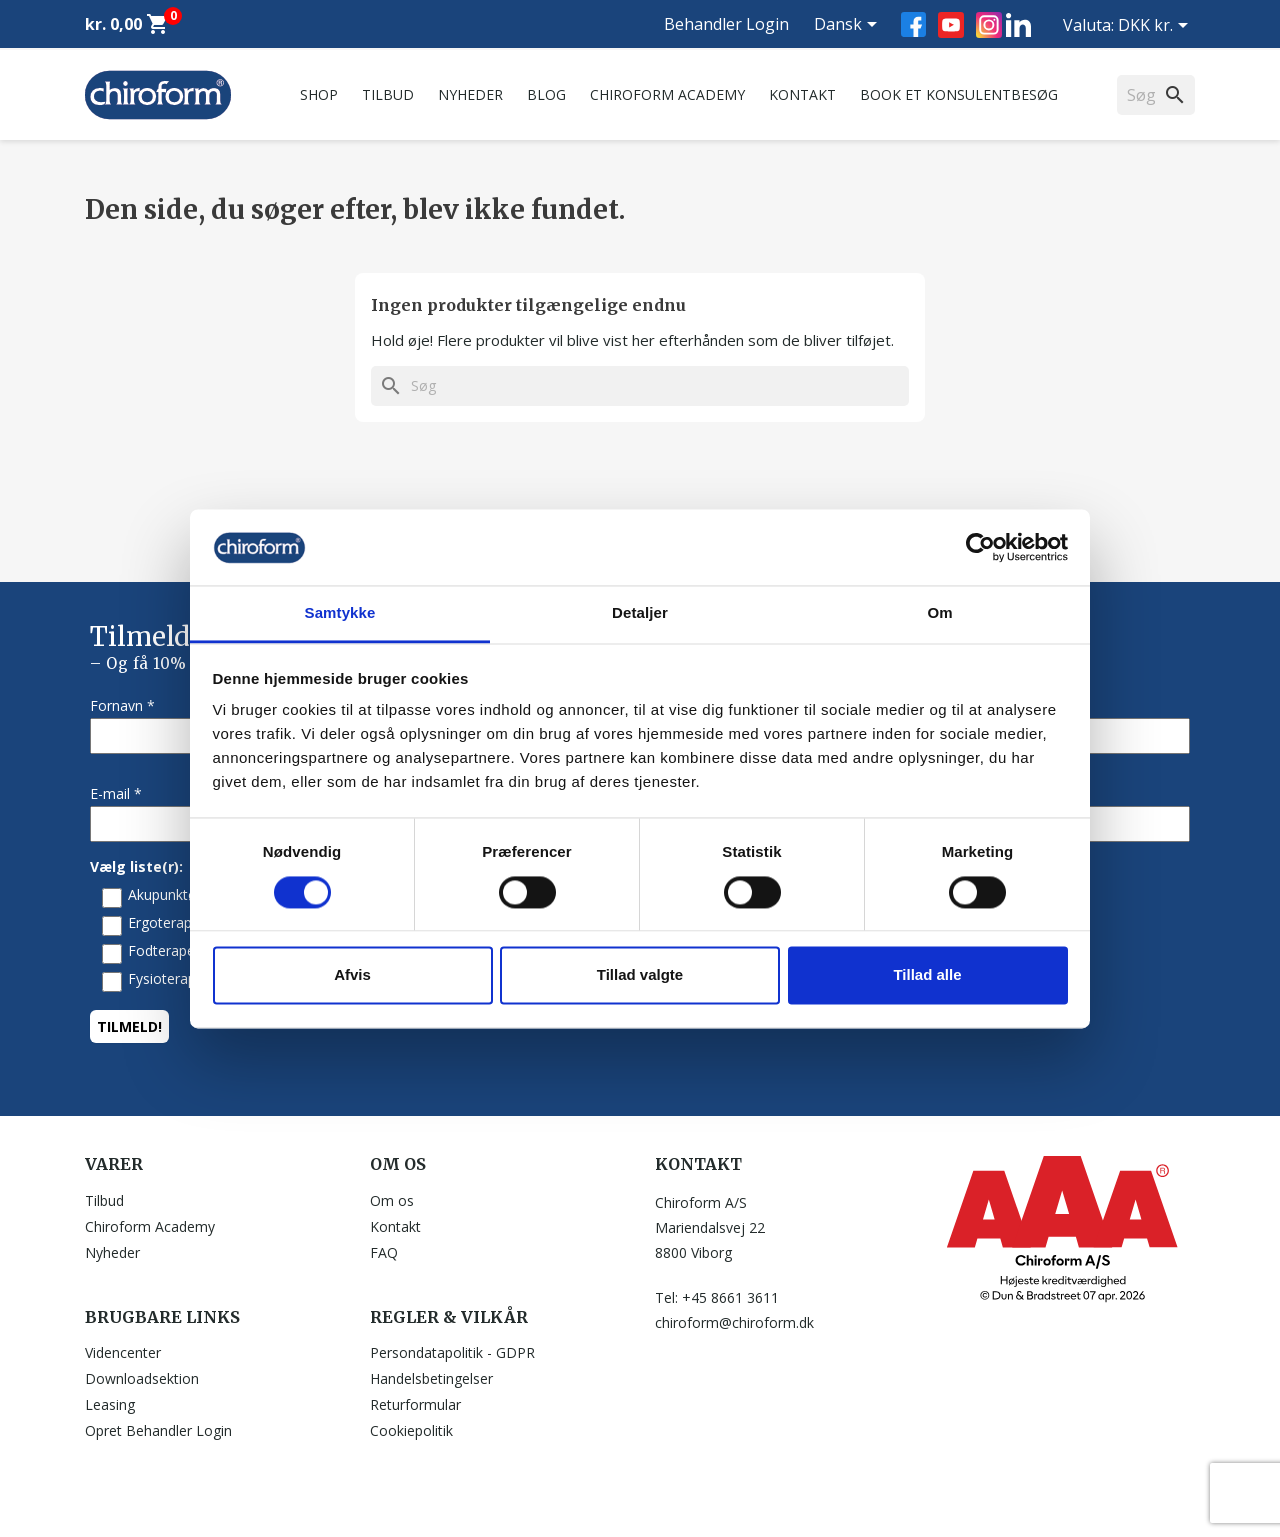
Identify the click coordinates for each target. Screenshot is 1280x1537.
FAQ (384, 1252)
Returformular (415, 1404)
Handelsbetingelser (431, 1378)
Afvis (352, 975)
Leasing (110, 1404)
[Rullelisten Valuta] (1156, 27)
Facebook (913, 24)
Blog (546, 94)
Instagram (989, 25)
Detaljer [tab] (640, 613)
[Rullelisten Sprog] (849, 26)
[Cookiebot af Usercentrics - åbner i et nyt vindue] (980, 547)
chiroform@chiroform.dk (734, 1322)
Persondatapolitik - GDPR (452, 1352)
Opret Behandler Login (158, 1430)
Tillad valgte (640, 975)
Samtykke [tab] (340, 613)
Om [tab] (939, 613)
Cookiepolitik (411, 1430)
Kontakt (802, 94)
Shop (319, 94)
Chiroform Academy (667, 94)
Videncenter (123, 1352)
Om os (392, 1200)
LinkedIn (1018, 24)
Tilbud (388, 94)
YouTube (951, 25)
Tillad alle (927, 975)
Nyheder (470, 94)
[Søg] (640, 386)
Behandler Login (726, 24)
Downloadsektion (142, 1378)
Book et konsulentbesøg (959, 94)
